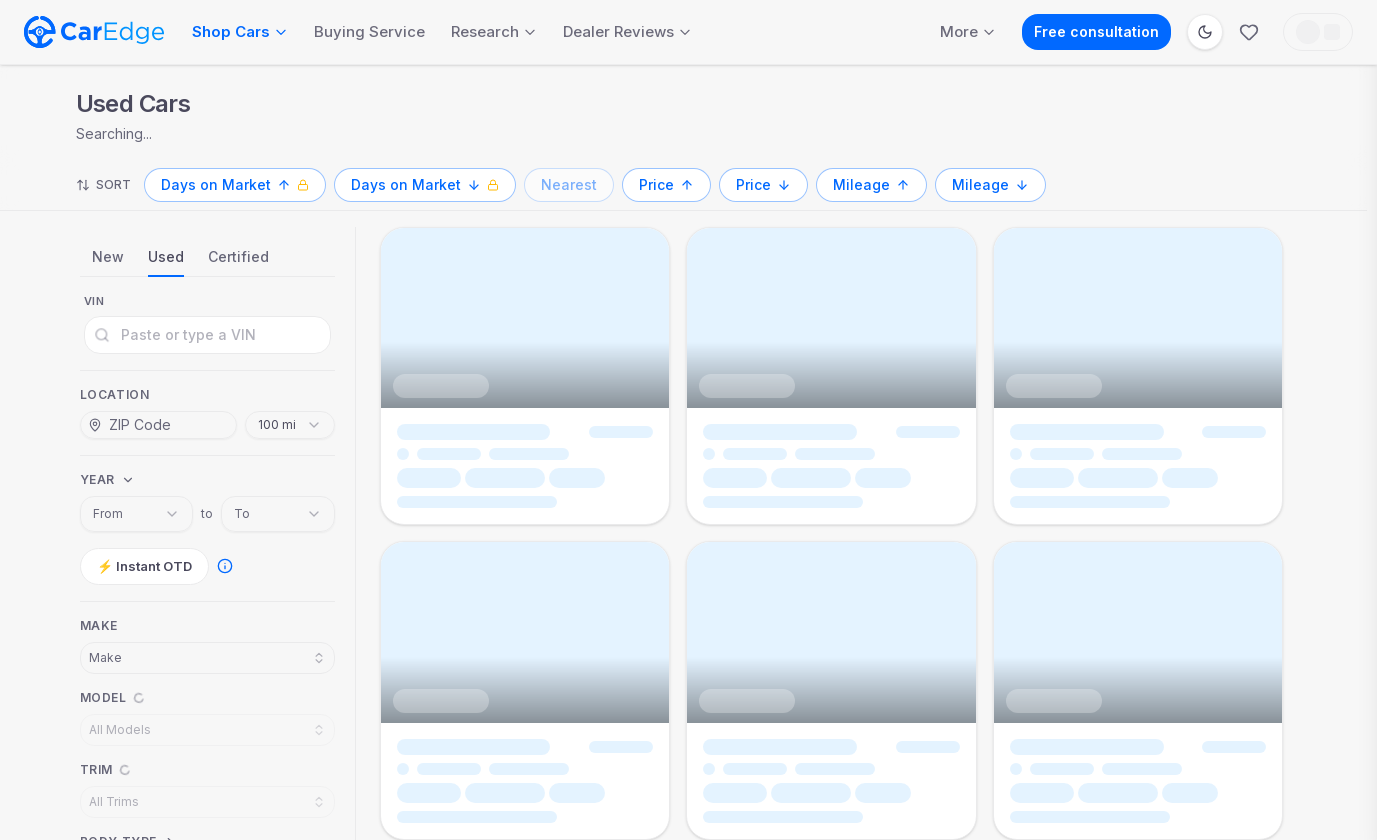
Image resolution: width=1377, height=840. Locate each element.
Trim (96, 769)
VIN (94, 301)
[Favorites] (1249, 32)
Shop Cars (240, 31)
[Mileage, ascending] (871, 185)
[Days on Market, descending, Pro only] (425, 185)
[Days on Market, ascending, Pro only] (235, 185)
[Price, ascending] (666, 185)
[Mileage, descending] (990, 185)
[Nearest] (569, 185)
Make (99, 625)
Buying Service (369, 31)
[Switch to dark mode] (1205, 32)
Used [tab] (166, 256)
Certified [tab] (238, 256)
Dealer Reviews (627, 31)
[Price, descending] (763, 185)
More (968, 31)
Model (103, 697)
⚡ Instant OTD (144, 566)
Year (97, 479)
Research (494, 31)
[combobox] (290, 425)
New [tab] (108, 256)
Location (115, 394)
